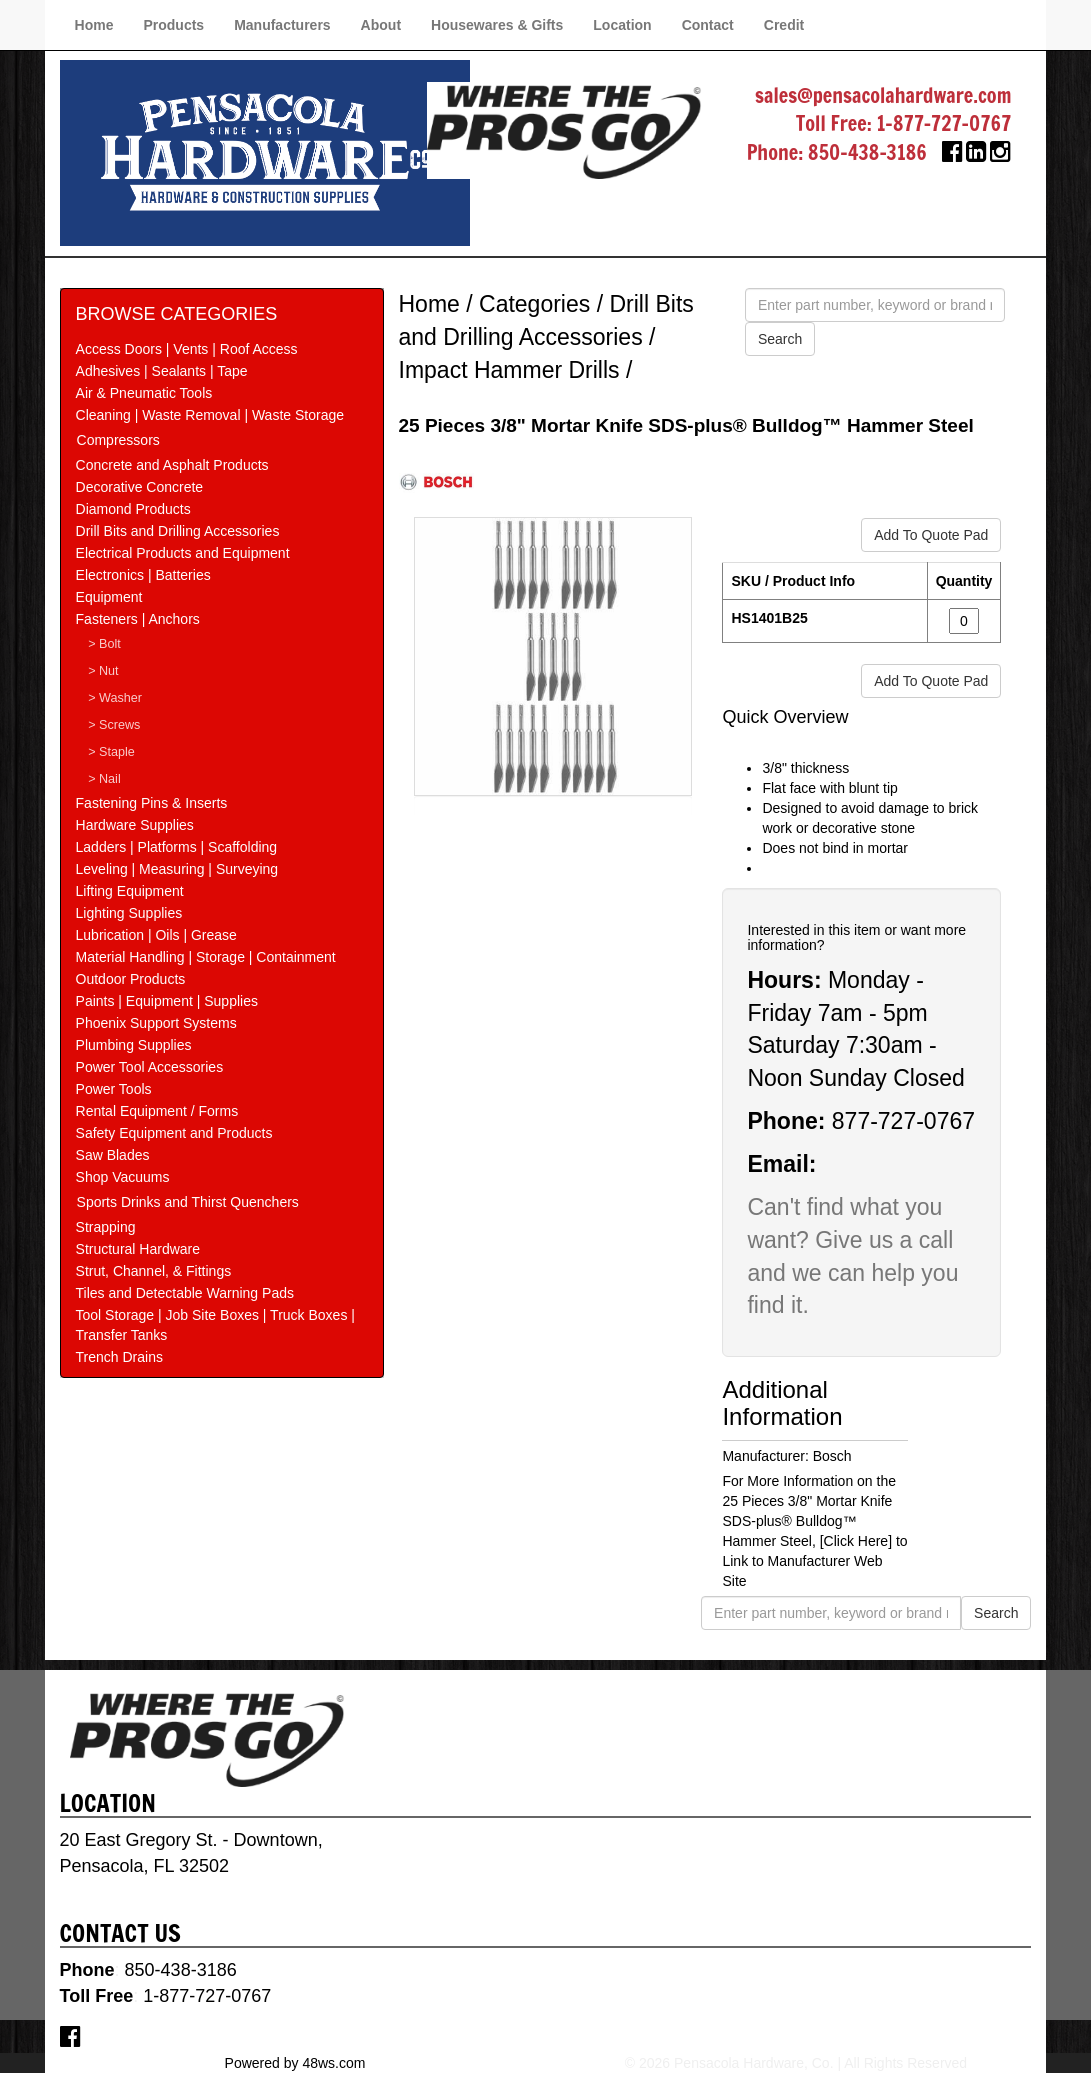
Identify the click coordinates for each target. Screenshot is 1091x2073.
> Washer (115, 698)
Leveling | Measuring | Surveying (177, 869)
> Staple (111, 752)
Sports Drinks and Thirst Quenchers (188, 1202)
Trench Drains (119, 1357)
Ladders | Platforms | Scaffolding (177, 847)
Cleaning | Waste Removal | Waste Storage (210, 415)
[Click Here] (856, 1541)
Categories (534, 304)
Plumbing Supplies (134, 1045)
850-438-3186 (867, 152)
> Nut (103, 671)
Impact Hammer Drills (509, 370)
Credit (784, 25)
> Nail (104, 779)
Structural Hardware (138, 1249)
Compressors (118, 440)
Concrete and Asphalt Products (172, 465)
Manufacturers (282, 25)
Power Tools (114, 1089)
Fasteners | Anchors (138, 619)
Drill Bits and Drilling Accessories (178, 531)
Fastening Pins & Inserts (152, 803)
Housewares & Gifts (497, 25)
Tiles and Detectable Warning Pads (185, 1293)
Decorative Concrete (140, 487)
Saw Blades (113, 1155)
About (381, 25)
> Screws (114, 725)
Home (94, 25)
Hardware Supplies (135, 825)
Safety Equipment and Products (174, 1133)
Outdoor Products (131, 979)
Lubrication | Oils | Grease (156, 935)
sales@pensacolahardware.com (883, 95)
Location (622, 25)
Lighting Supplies (129, 913)
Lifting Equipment (130, 891)
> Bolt (104, 644)
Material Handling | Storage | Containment (206, 957)
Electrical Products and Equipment (183, 553)
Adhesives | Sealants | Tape (162, 371)
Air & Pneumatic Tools (144, 393)
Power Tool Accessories (150, 1067)
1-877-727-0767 (944, 123)
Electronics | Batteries (143, 575)
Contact (708, 25)
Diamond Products (133, 509)
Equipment (109, 597)
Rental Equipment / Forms (157, 1111)
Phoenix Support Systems (156, 1023)
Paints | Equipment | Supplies (167, 1001)
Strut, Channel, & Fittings (154, 1271)
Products (173, 25)
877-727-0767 (903, 1121)
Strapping (106, 1227)
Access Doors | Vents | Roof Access (187, 349)
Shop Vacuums (123, 1177)
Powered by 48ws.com (295, 2063)
